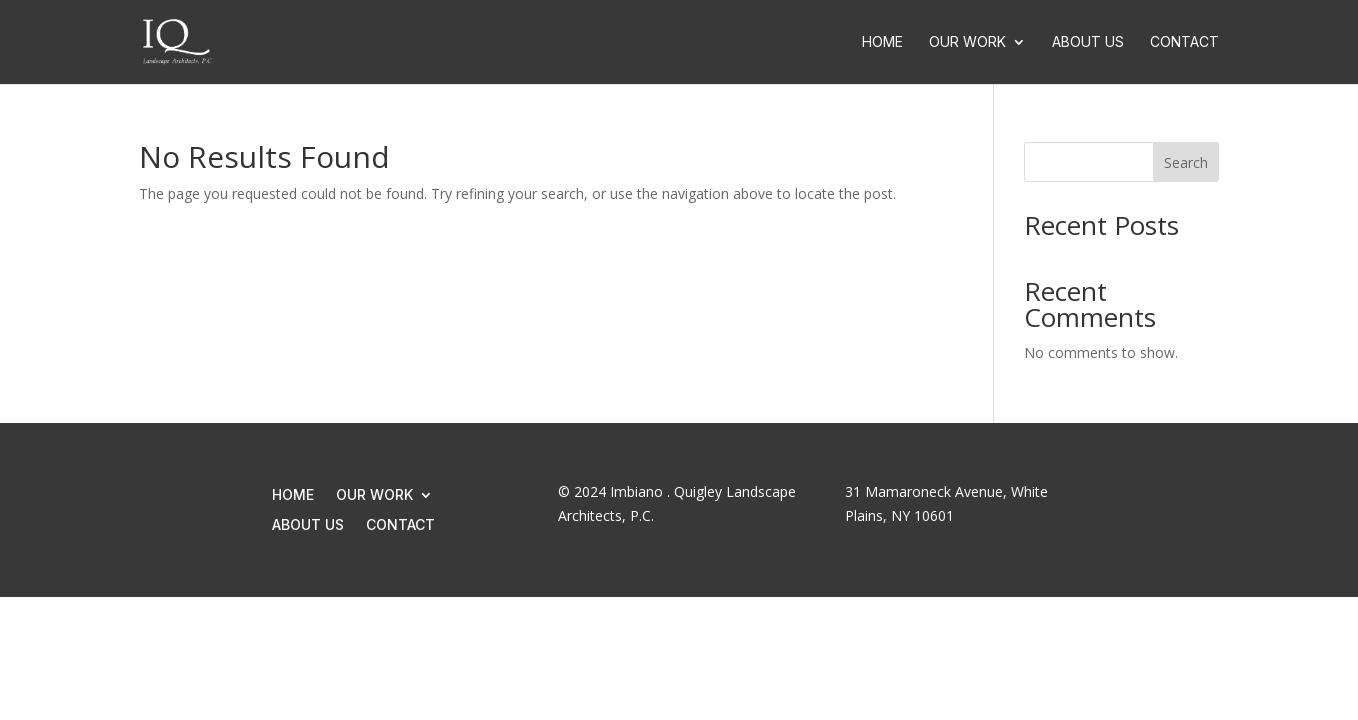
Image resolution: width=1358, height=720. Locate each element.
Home (882, 42)
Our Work (967, 42)
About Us (1088, 42)
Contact (1184, 42)
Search (1186, 162)
